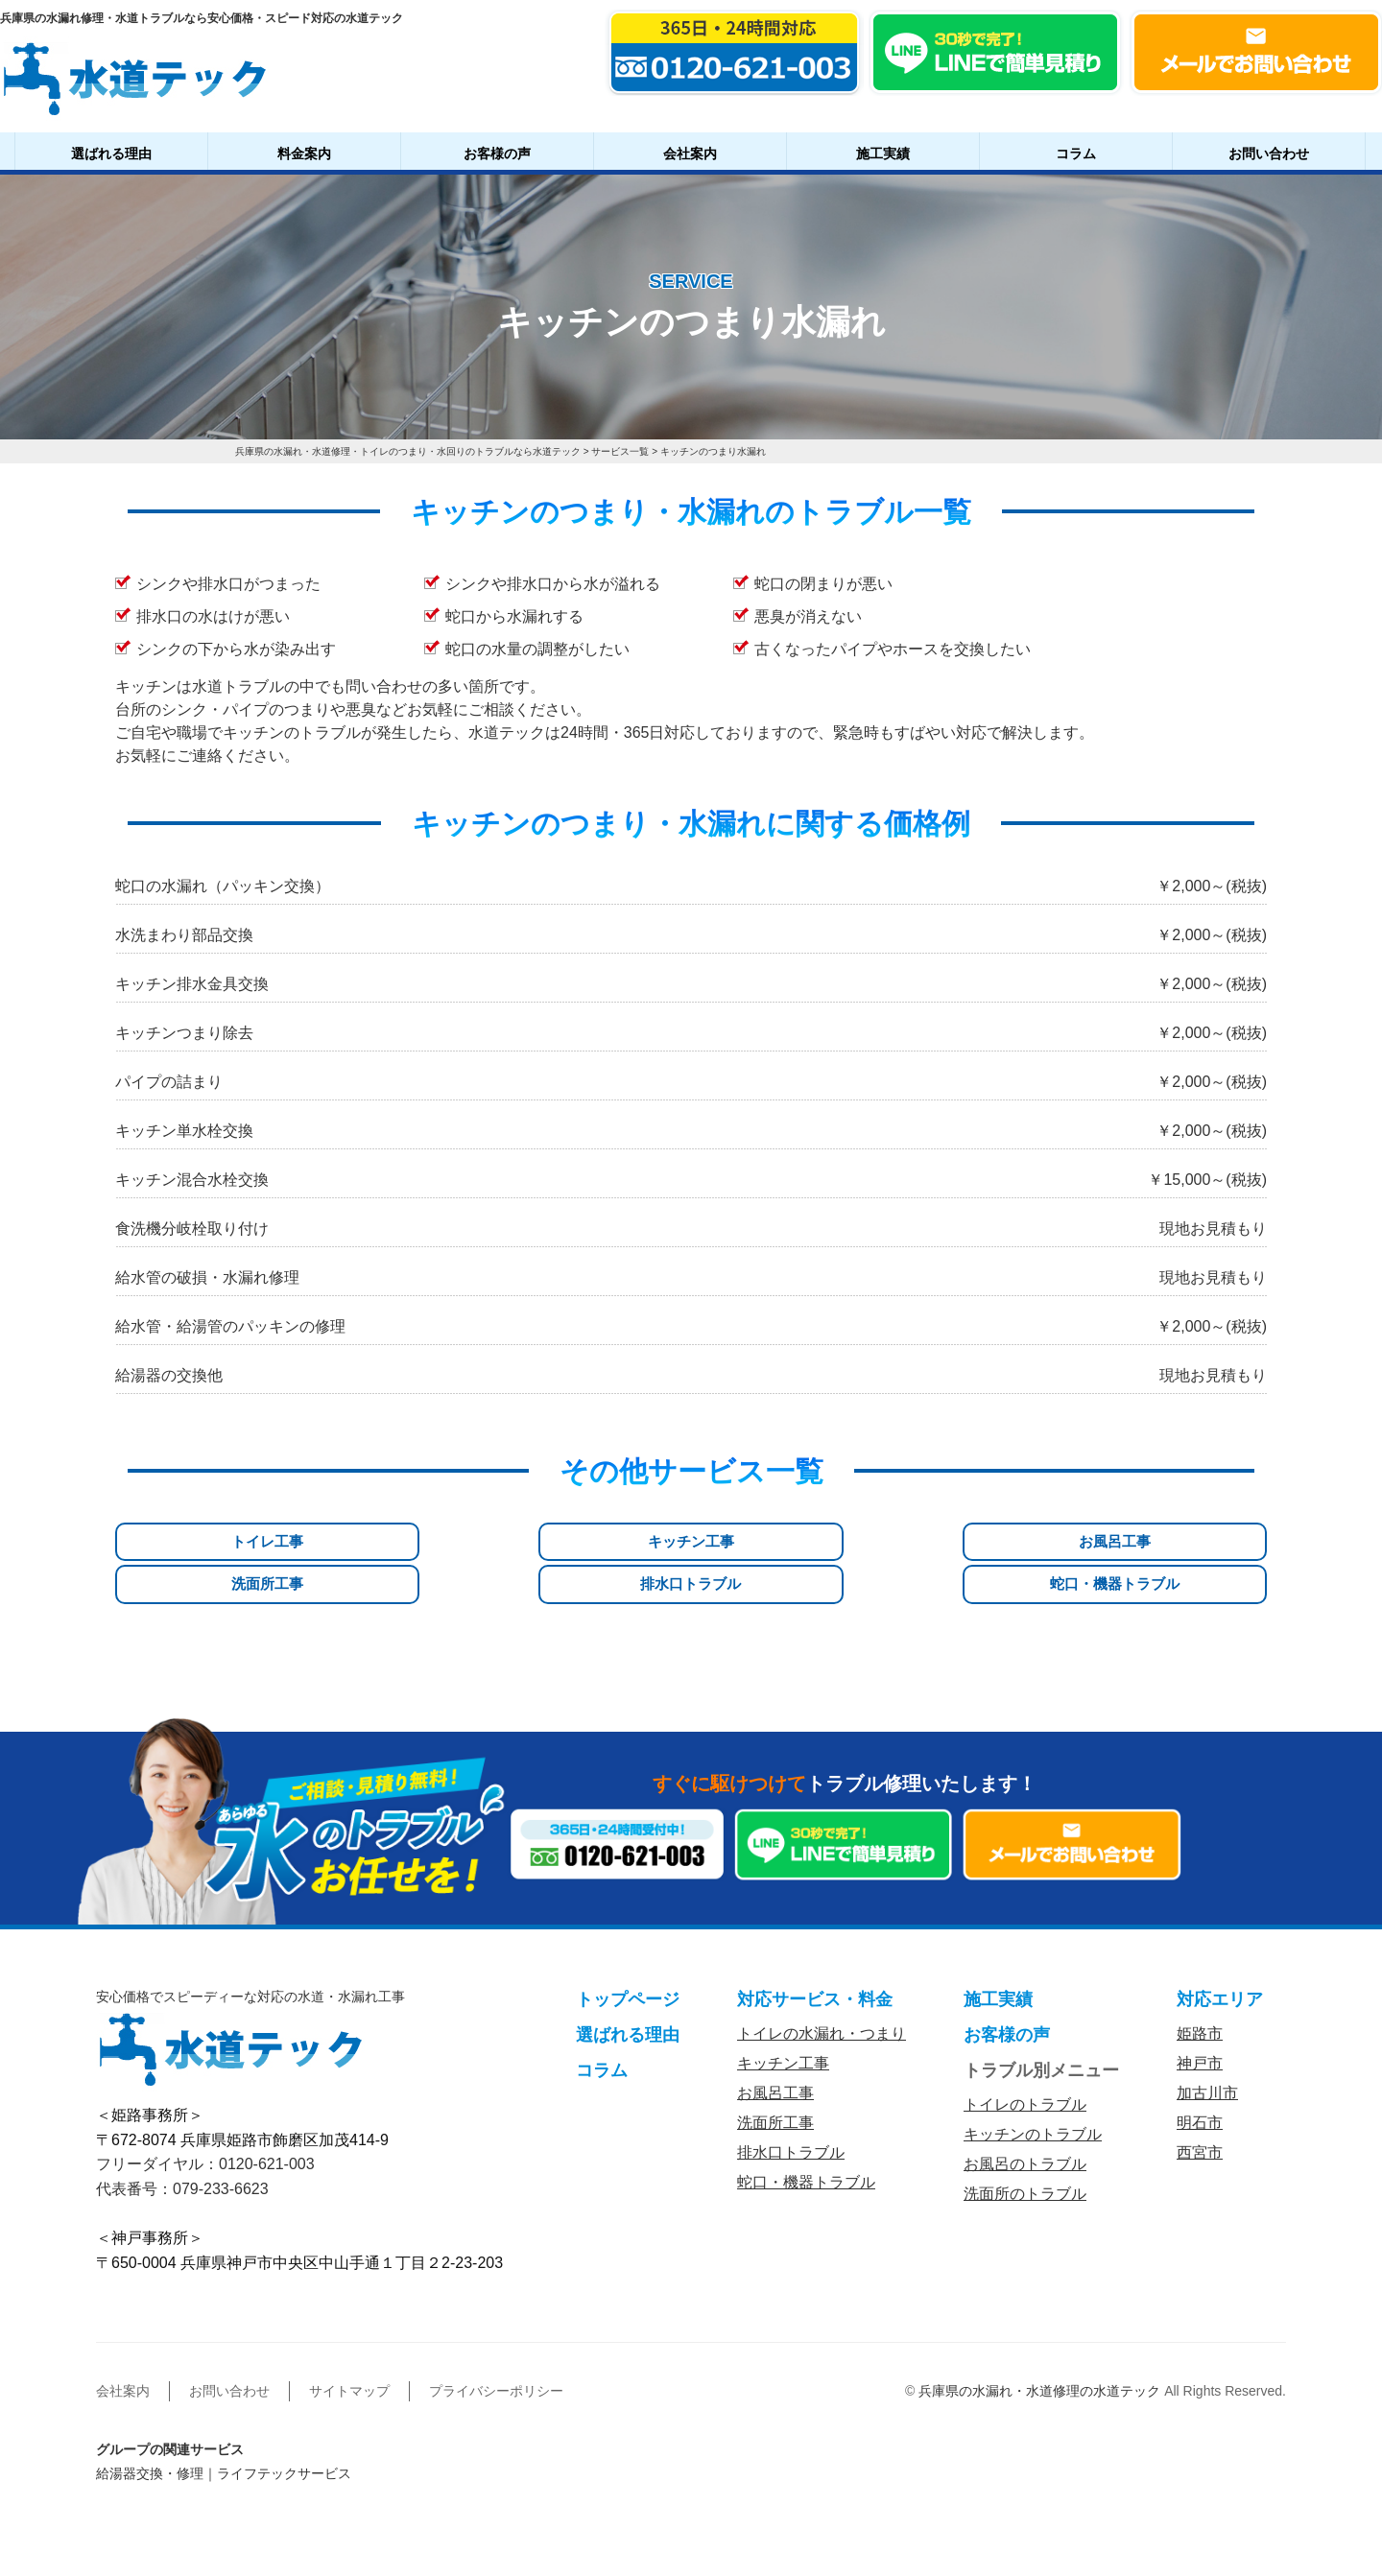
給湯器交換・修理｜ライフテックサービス (223, 2428)
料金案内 (304, 153)
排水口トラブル (984, 1542)
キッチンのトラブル (1033, 2089)
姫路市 (1200, 1988)
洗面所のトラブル (1025, 2148)
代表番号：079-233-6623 (182, 2144)
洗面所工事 (789, 1542)
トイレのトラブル (1025, 2059)
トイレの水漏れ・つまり (821, 1988)
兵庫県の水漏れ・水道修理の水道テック (1039, 2345)
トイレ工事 (201, 1542)
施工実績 (883, 153)
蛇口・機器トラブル (1180, 1542)
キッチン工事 (397, 1542)
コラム (1076, 153)
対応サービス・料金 (815, 1954)
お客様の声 (497, 153)
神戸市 (1200, 2018)
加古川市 (1207, 2048)
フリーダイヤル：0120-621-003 (205, 2119)
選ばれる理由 (111, 153)
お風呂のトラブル (1025, 2119)
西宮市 (1200, 2107)
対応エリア (1220, 1954)
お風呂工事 (593, 1542)
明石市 (1200, 2077)
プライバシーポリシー (496, 2345)
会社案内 (690, 153)
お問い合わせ (1268, 153)
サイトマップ (349, 2345)
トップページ (627, 1954)
